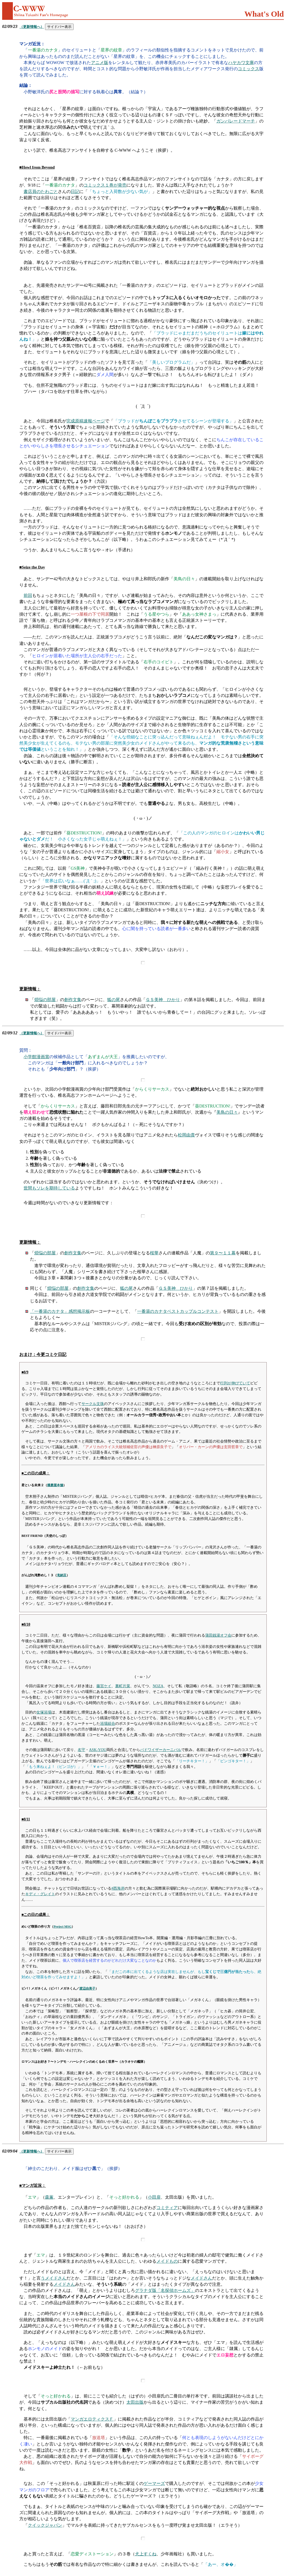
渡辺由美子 (87, 1988)
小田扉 (154, 2197)
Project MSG (63, 1926)
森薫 (49, 2197)
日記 (75, 191)
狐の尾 (113, 999)
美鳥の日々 (227, 1112)
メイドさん (201, 2278)
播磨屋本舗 (55, 1485)
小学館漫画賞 (36, 1056)
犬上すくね (145, 2554)
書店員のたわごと (41, 191)
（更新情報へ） (32, 27)
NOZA (158, 1686)
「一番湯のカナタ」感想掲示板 (60, 1311)
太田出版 (135, 2402)
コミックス (248, 68)
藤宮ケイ (103, 1686)
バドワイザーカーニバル (160, 1750)
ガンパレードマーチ (235, 121)
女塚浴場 (43, 1712)
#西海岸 (118, 1888)
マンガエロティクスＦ (92, 2419)
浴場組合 (107, 1723)
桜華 (154, 1253)
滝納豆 (61, 1575)
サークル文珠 (92, 1404)
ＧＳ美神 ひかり (163, 999)
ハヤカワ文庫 (241, 62)
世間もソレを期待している (49, 1188)
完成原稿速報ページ (85, 421)
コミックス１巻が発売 (105, 185)
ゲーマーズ (154, 2483)
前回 (28, 595)
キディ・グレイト (40, 1894)
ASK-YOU (97, 1750)
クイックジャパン (45, 2525)
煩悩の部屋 (45, 999)
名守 (81, 1750)
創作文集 (72, 999)
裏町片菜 (122, 1686)
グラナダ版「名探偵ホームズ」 (165, 2290)
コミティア (167, 2207)
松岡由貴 (186, 1135)
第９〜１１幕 (223, 1253)
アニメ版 (99, 62)
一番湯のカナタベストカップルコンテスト (178, 1311)
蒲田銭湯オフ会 (218, 1635)
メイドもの (167, 2261)
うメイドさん (53, 2278)
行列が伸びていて (235, 1383)
